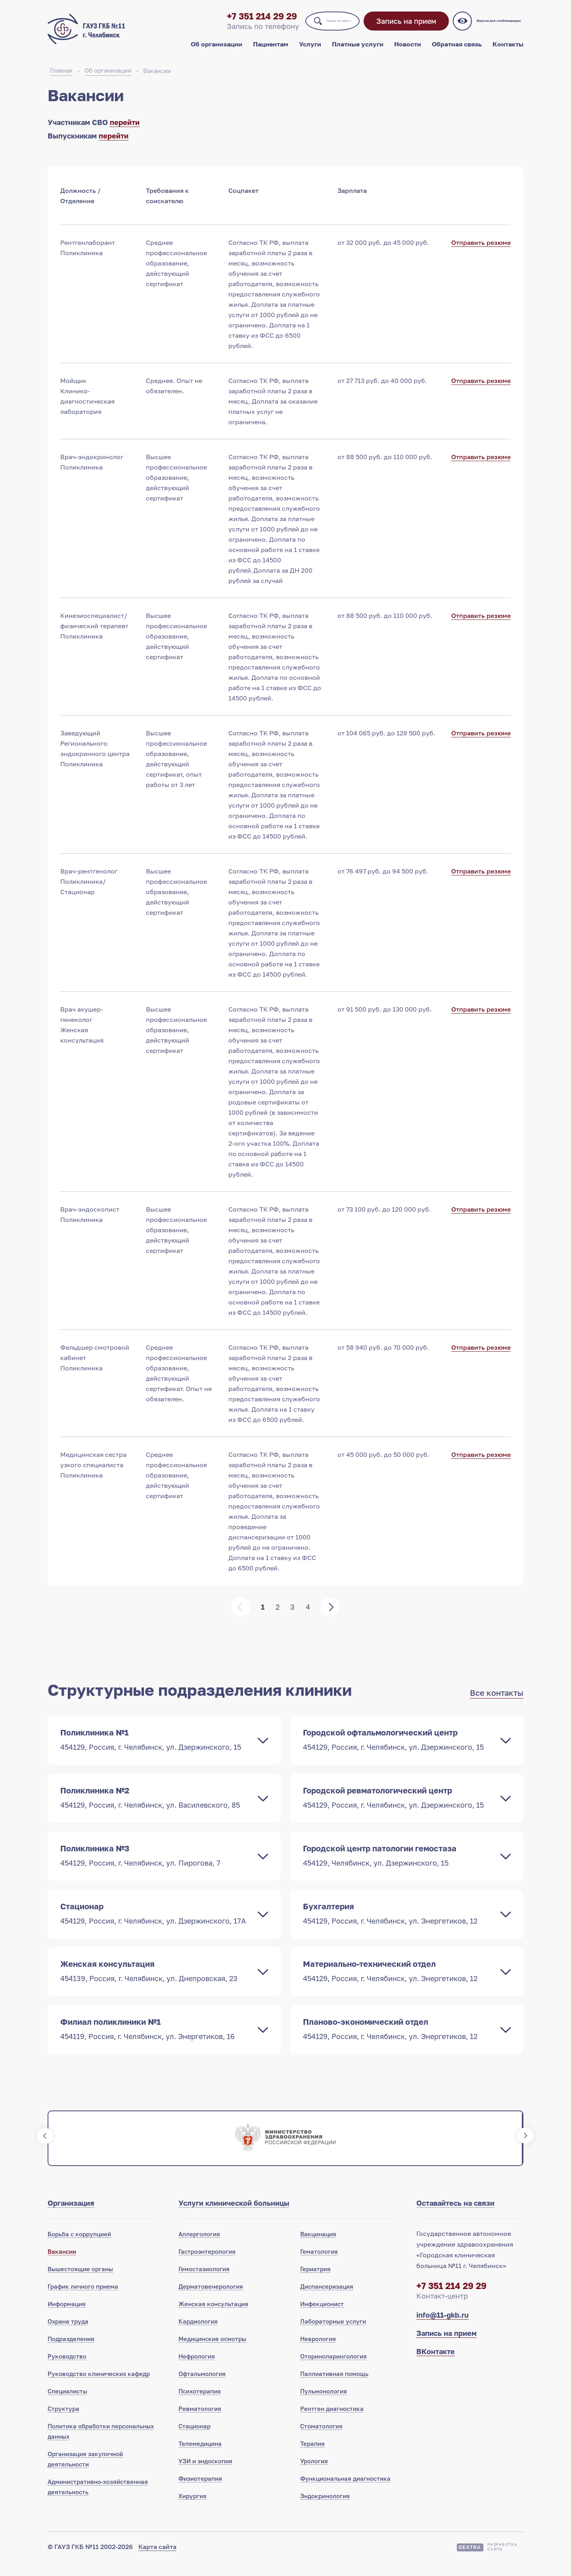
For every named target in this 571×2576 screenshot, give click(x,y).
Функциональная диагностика (345, 2492)
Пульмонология (323, 2405)
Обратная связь (457, 51)
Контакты (507, 51)
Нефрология (196, 2370)
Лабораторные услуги (333, 2335)
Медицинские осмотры (212, 2353)
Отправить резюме (481, 252)
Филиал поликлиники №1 (156, 2042)
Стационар (156, 1925)
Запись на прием (401, 27)
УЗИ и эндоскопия (205, 2475)
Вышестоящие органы (80, 2283)
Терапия (312, 2457)
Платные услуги (357, 51)
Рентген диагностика (332, 2422)
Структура (63, 2422)
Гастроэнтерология (207, 2265)
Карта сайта (157, 2561)
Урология (314, 2475)
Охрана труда (68, 2335)
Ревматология (199, 2422)
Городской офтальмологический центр (399, 1748)
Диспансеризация (326, 2300)
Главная (61, 79)
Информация (67, 2318)
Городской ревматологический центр (399, 1807)
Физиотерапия (200, 2492)
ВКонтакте (435, 2365)
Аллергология (199, 2248)
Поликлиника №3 (156, 1866)
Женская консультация (156, 1983)
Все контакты (496, 1701)
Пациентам (270, 51)
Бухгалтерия (399, 1925)
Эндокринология (325, 2510)
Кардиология (198, 2335)
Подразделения (71, 2353)
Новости (407, 51)
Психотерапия (199, 2405)
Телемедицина (200, 2457)
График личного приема (83, 2300)
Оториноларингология (333, 2370)
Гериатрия (315, 2283)
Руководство (67, 2370)
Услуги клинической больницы (233, 2217)
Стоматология (321, 2440)
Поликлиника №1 (156, 1748)
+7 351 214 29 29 (217, 22)
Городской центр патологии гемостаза (399, 1866)
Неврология (318, 2353)
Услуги (310, 51)
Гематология (319, 2265)
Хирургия (192, 2510)
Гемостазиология (204, 2283)
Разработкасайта (502, 2561)
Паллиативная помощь (334, 2387)
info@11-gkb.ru (442, 2329)
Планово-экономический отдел (399, 2042)
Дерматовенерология (210, 2300)
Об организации (216, 51)
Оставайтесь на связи (455, 2217)
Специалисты (67, 2405)
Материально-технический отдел (399, 1983)
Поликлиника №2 (156, 1807)
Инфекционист (322, 2318)
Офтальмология (202, 2387)
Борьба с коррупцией (79, 2248)
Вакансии (157, 79)
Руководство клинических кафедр (99, 2387)
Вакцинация (318, 2248)
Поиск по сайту (314, 27)
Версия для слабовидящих (497, 27)
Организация (71, 2217)
